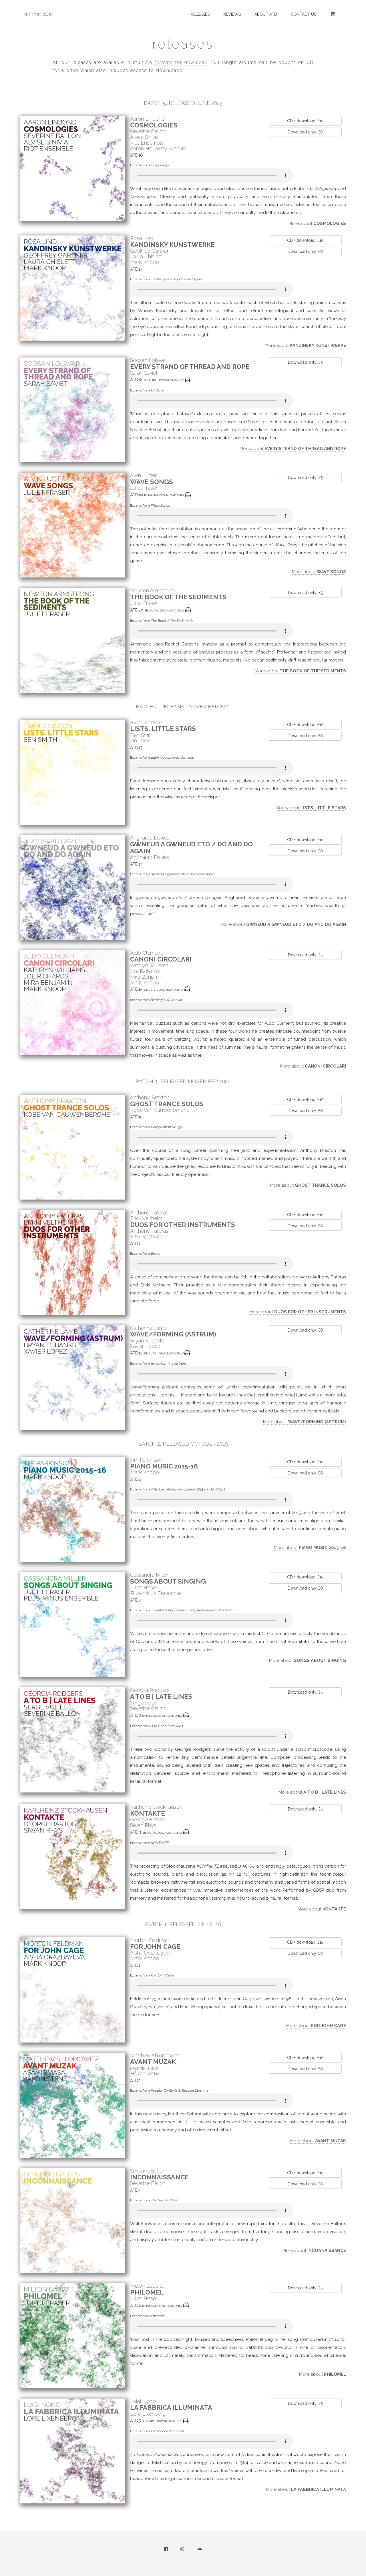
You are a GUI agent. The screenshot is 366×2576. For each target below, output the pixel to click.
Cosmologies (154, 125)
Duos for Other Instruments (182, 1224)
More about (317, 223)
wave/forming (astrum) (173, 1334)
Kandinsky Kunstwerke (172, 244)
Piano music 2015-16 (164, 1466)
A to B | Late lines (161, 1696)
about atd (265, 14)
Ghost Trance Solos (166, 1104)
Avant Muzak (153, 2061)
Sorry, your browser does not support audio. (211, 175)
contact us (303, 14)
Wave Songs (151, 481)
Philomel (147, 2292)
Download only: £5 (305, 362)
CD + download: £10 (305, 121)
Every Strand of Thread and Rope (190, 366)
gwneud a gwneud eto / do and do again (191, 847)
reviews (232, 14)
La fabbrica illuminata (171, 2407)
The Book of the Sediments (178, 597)
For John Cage (155, 1946)
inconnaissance (159, 2177)
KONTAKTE (147, 1813)
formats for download (181, 62)
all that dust (38, 14)
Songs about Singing (168, 1581)
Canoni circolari (161, 959)
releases (200, 14)
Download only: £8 (305, 132)
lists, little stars (163, 728)
